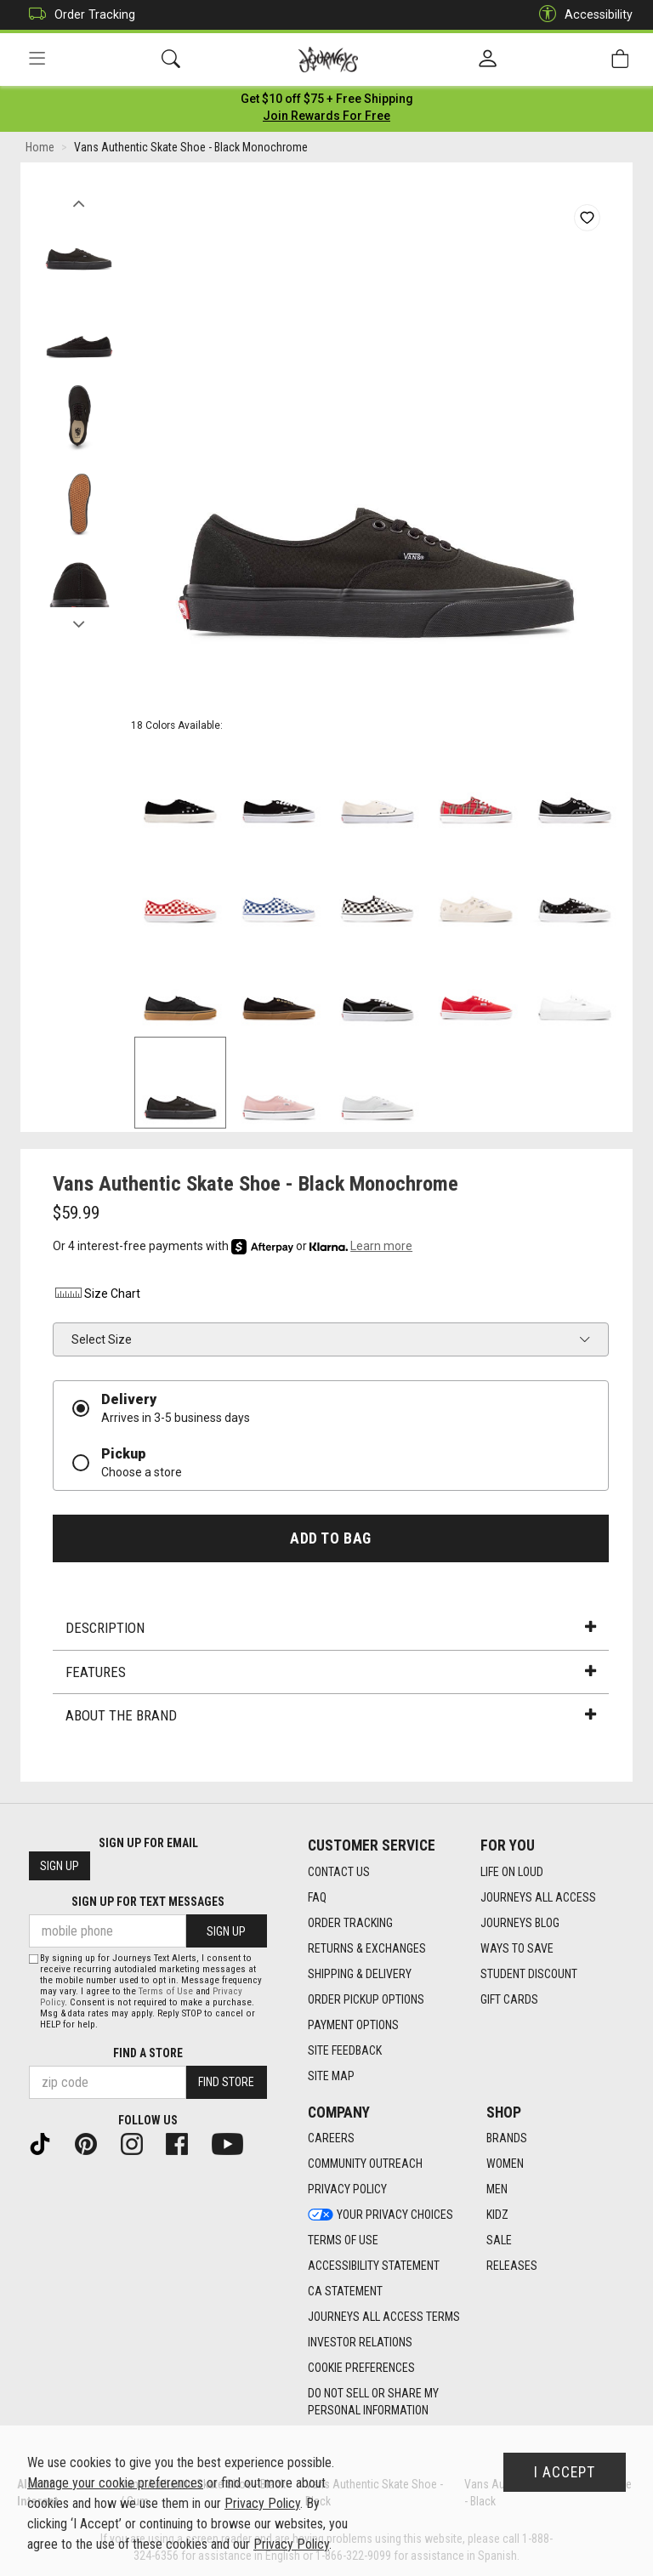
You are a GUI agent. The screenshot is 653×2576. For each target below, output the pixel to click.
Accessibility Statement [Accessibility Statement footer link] (374, 2266)
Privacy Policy (262, 2503)
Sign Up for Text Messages (147, 1902)
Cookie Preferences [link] (361, 2368)
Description (330, 1631)
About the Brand (330, 1718)
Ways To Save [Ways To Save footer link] (517, 1948)
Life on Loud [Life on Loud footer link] (511, 1872)
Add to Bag (330, 1541)
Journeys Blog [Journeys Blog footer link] (519, 1923)
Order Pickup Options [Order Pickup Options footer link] (366, 1999)
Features (330, 1675)
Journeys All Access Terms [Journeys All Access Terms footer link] (384, 2317)
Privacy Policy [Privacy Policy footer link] (347, 2190)
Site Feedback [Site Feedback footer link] (345, 2050)
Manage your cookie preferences (115, 2483)
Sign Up (59, 1867)
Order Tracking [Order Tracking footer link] (350, 1923)
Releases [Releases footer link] (511, 2266)
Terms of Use (166, 1991)
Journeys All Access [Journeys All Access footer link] (538, 1897)
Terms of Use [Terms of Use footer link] (343, 2241)
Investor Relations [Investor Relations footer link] (360, 2343)
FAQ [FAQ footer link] (317, 1897)
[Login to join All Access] (327, 102)
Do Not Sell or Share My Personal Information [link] (373, 2402)
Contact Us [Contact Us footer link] (339, 1872)
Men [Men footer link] (497, 2190)
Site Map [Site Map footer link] (331, 2076)
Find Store (226, 2083)
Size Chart (96, 1297)
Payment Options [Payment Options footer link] (353, 2025)
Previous (78, 202)
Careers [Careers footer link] (331, 2139)
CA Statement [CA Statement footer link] (345, 2292)
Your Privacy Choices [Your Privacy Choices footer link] (380, 2215)
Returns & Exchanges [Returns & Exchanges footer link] (367, 1948)
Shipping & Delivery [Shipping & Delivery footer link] (360, 1974)
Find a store (148, 2053)
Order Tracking (77, 15)
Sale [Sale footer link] (499, 2241)
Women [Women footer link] (505, 2164)
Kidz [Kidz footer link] (497, 2215)
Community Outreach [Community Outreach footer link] (365, 2164)
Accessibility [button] (582, 15)
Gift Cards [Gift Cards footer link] (509, 1999)
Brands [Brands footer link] (506, 2139)
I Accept (564, 2472)
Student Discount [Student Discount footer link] (528, 1974)
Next (78, 623)
